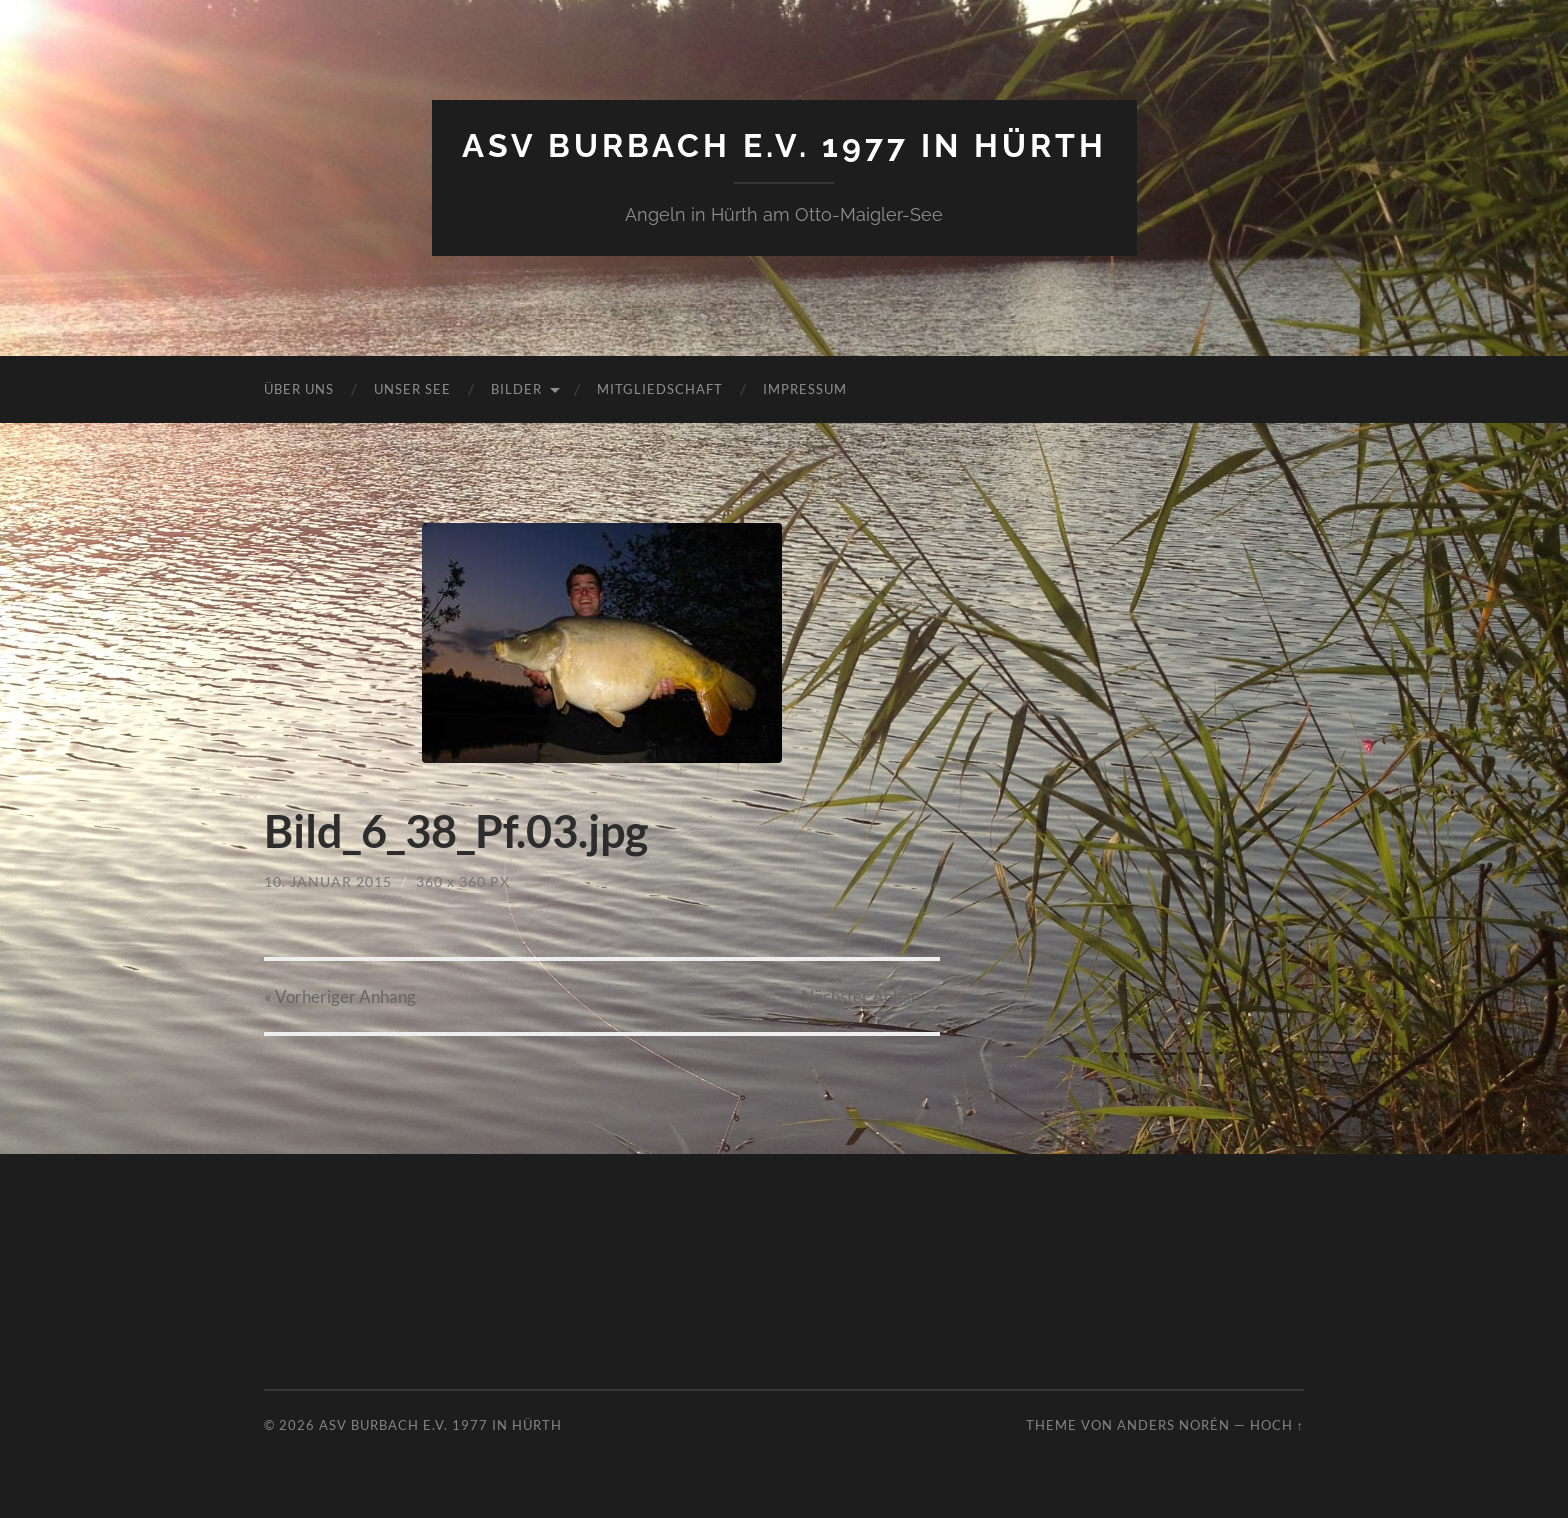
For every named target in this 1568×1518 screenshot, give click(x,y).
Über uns (299, 389)
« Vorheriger (340, 996)
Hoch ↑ (1277, 1425)
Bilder (516, 389)
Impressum (805, 389)
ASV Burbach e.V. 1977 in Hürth (784, 145)
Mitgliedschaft (660, 389)
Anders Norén (1173, 1425)
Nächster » (870, 996)
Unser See (412, 389)
